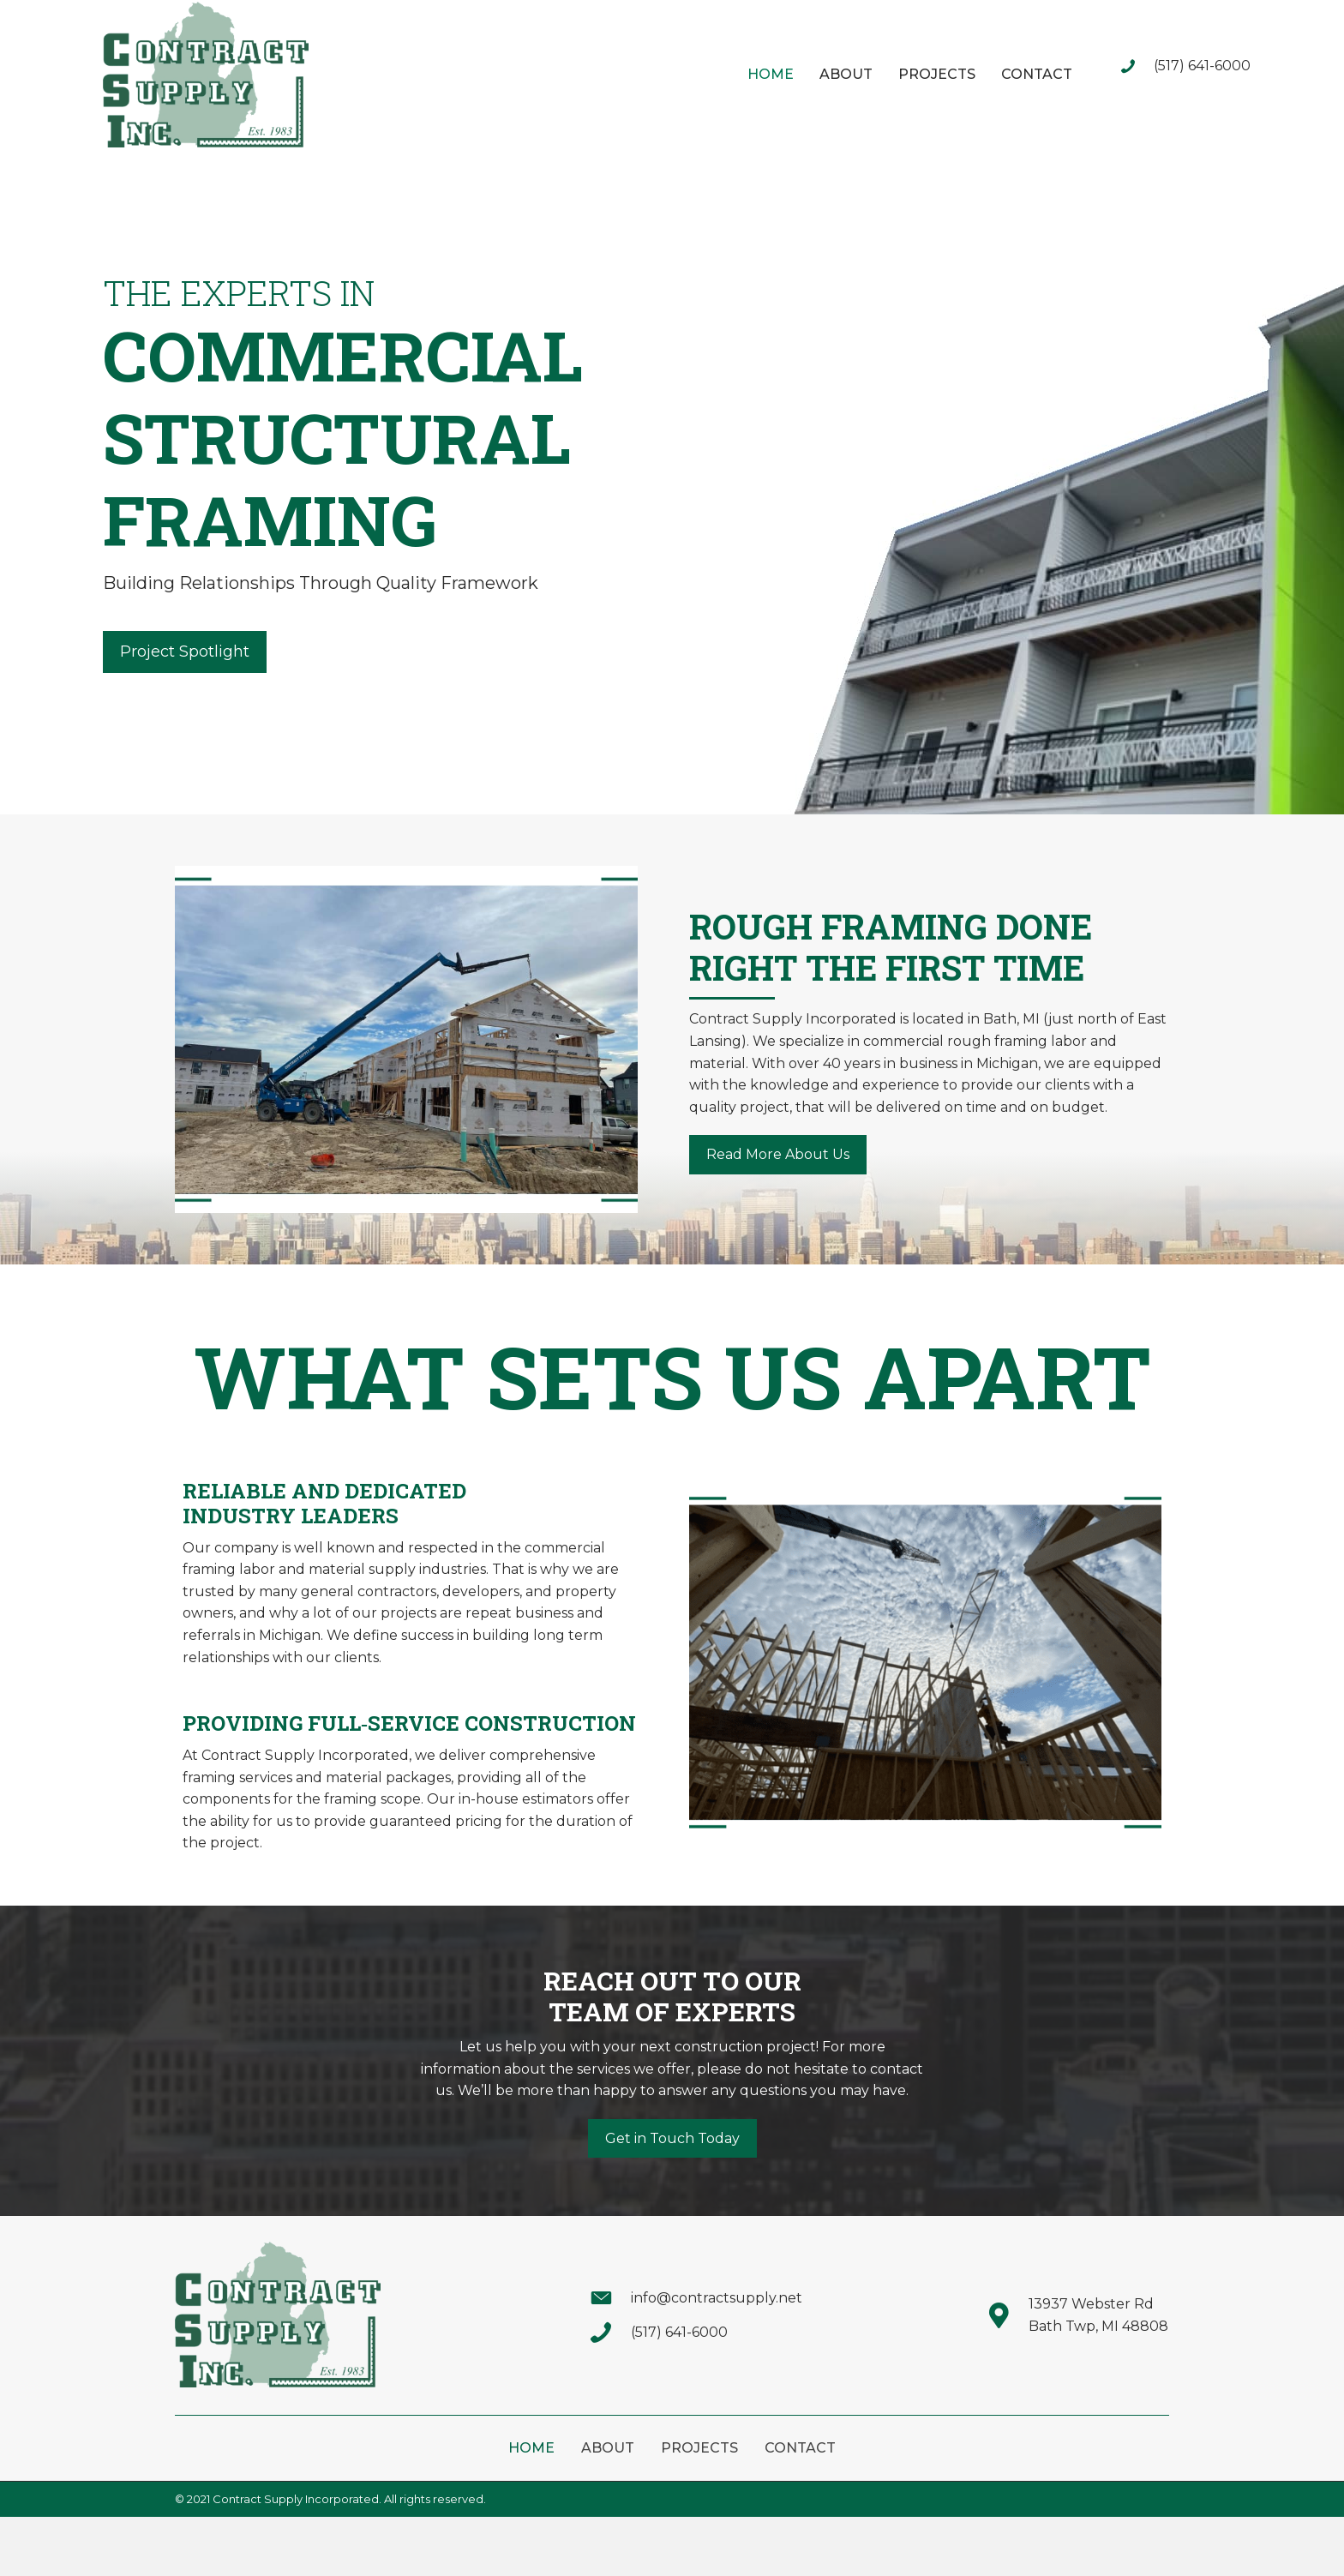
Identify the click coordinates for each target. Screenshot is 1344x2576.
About (607, 2448)
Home (531, 2448)
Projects (699, 2448)
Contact (800, 2448)
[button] (185, 652)
